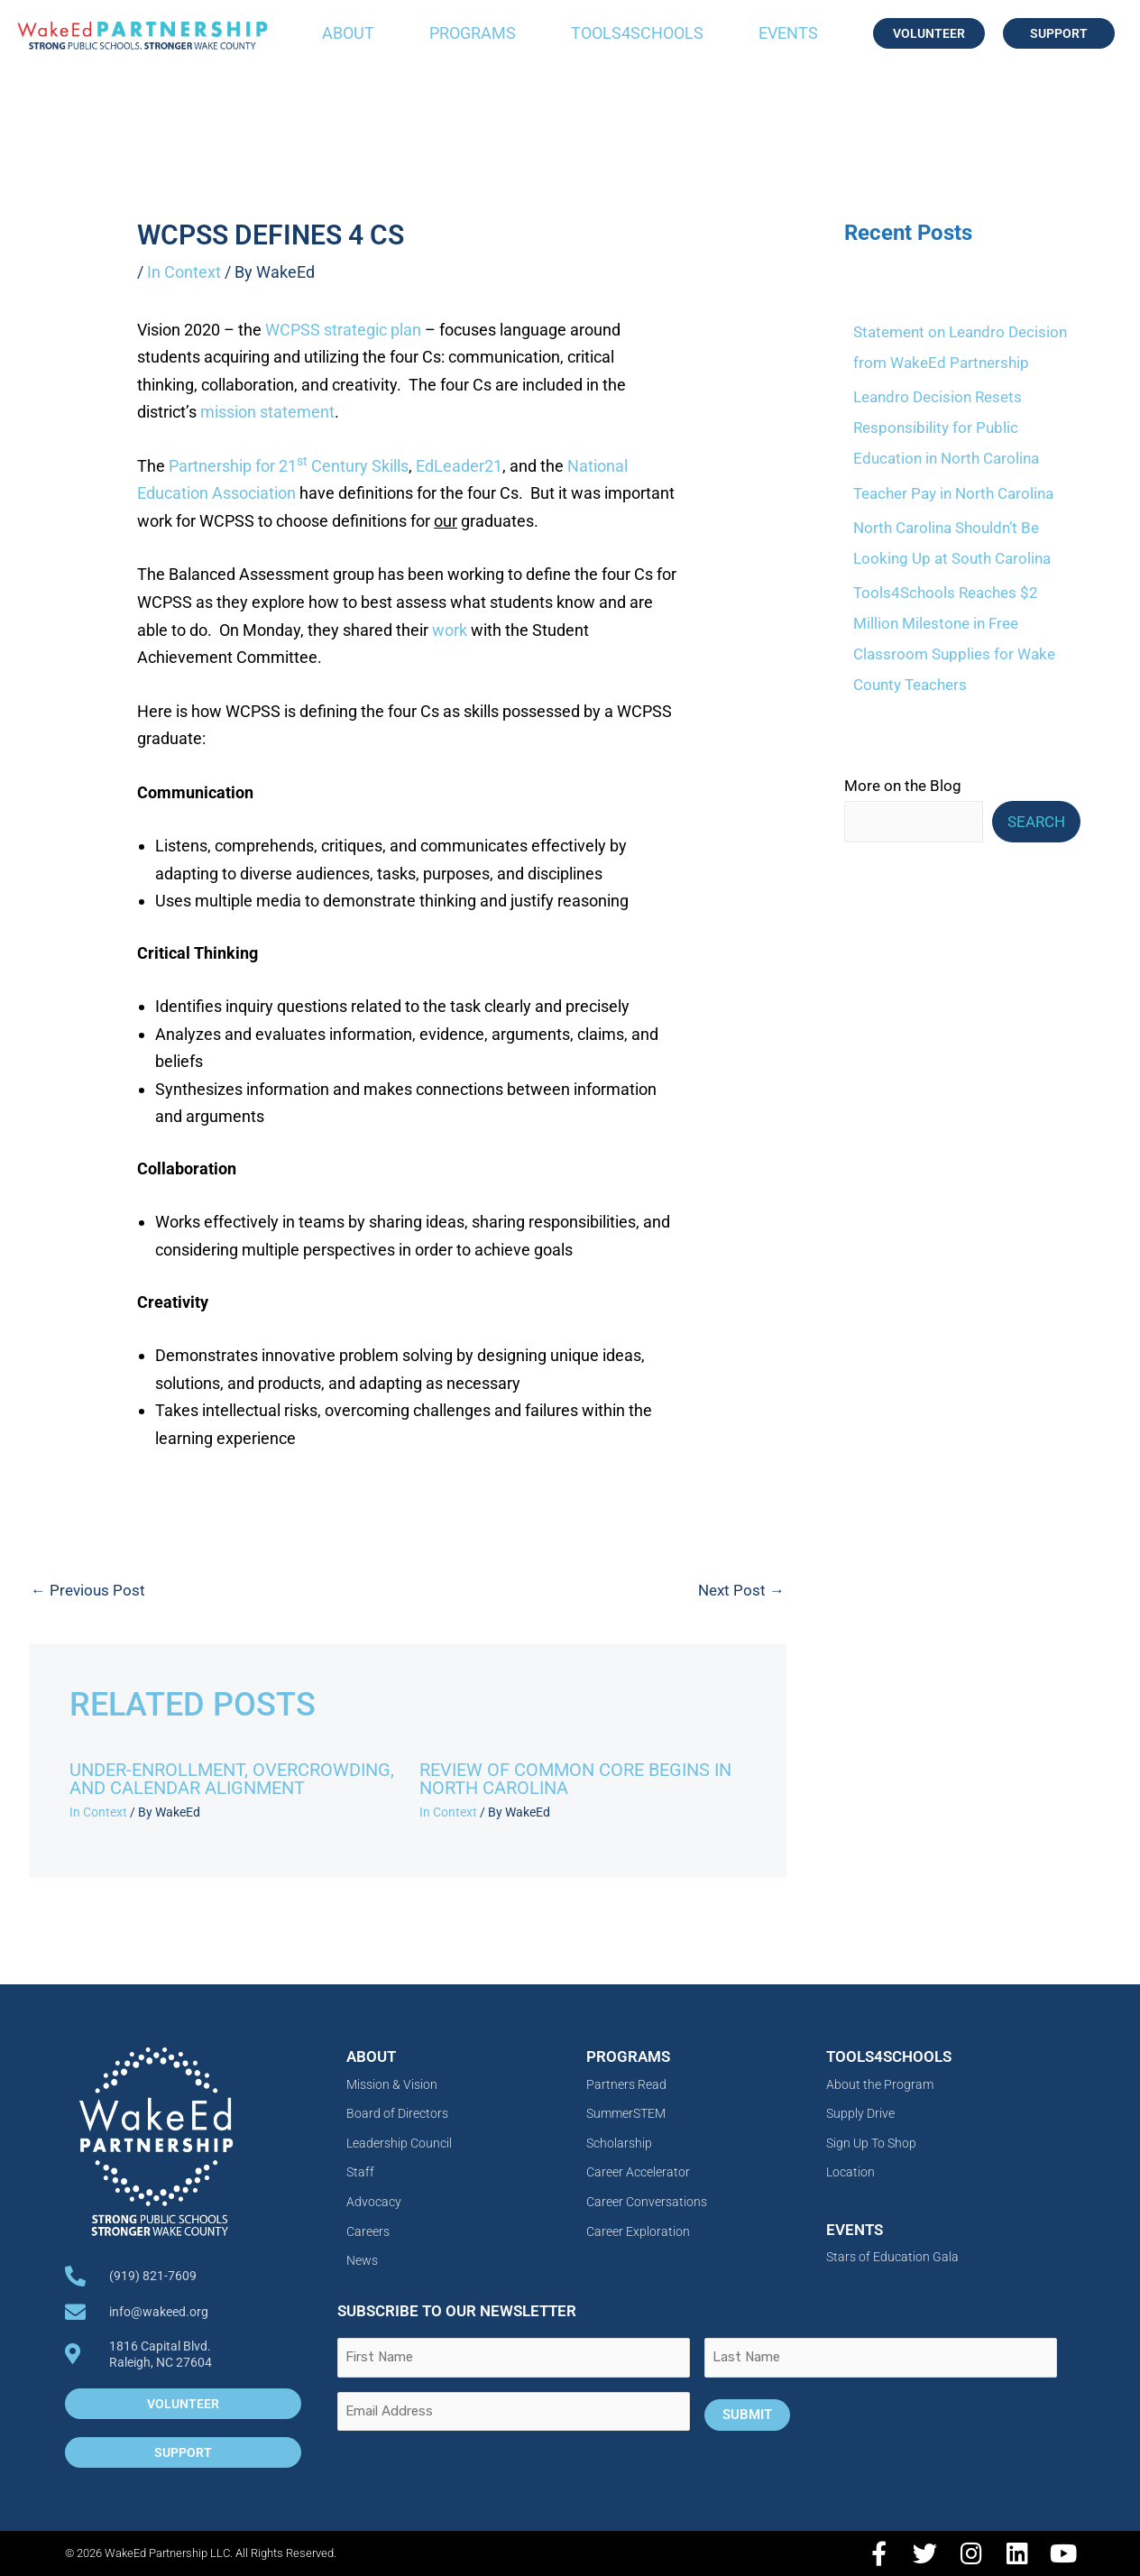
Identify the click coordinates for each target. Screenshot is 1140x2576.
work (449, 630)
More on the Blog (902, 786)
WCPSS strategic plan (343, 329)
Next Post (741, 1590)
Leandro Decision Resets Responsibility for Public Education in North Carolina (946, 427)
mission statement (267, 411)
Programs (472, 32)
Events (788, 32)
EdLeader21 (459, 465)
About (348, 32)
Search (1036, 822)
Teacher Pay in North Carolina (953, 493)
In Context (184, 271)
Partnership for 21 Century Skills (289, 465)
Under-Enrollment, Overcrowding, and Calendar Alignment (231, 1779)
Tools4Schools (637, 32)
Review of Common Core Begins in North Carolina (575, 1779)
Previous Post (88, 1590)
